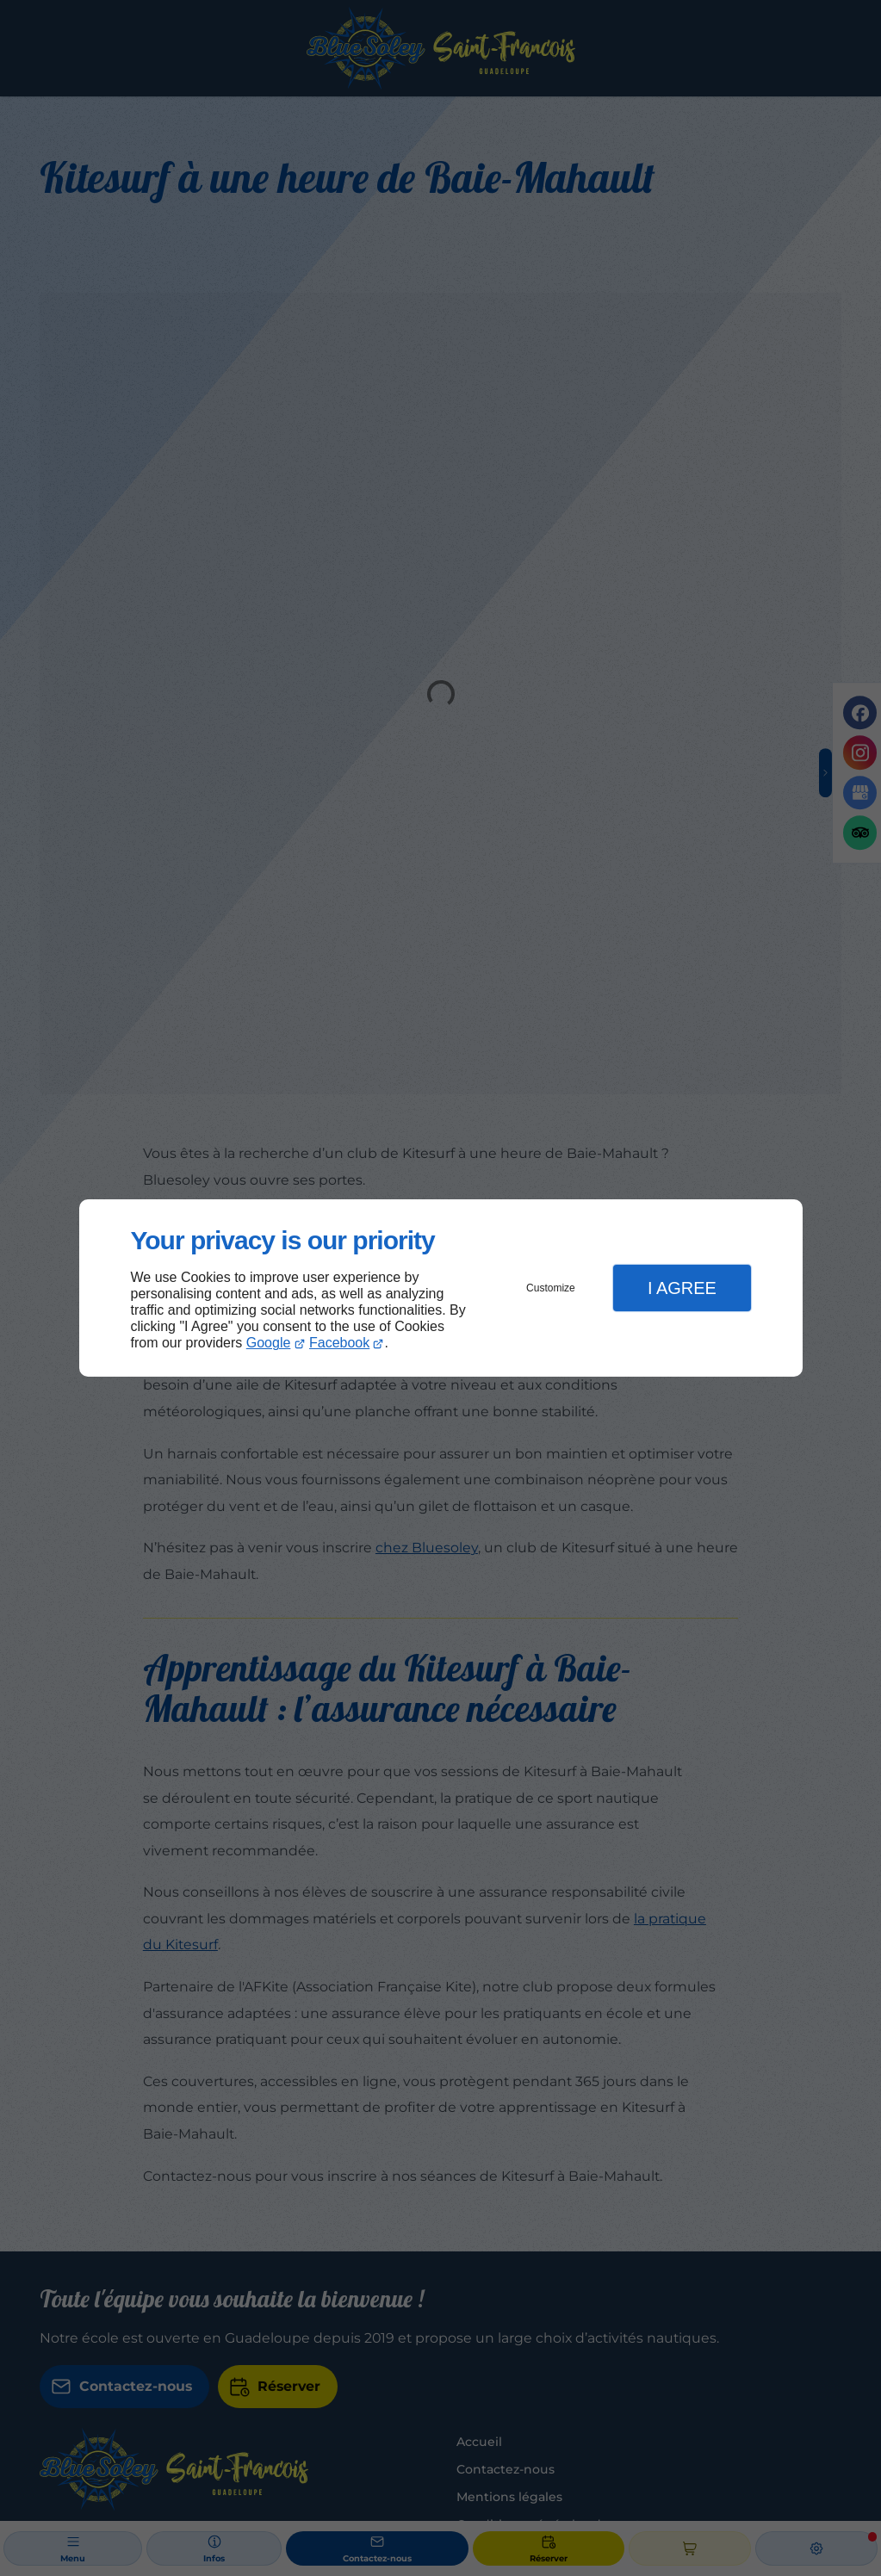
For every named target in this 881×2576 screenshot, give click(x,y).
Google (268, 1342)
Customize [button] (550, 1288)
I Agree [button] (682, 1288)
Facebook (339, 1342)
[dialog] (441, 1288)
